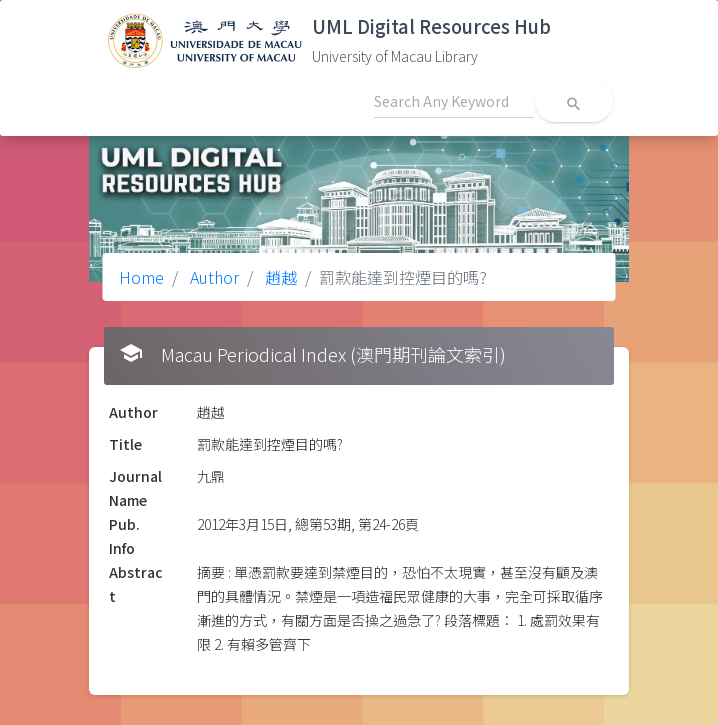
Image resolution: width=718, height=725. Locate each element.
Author (212, 277)
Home (141, 277)
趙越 (279, 277)
